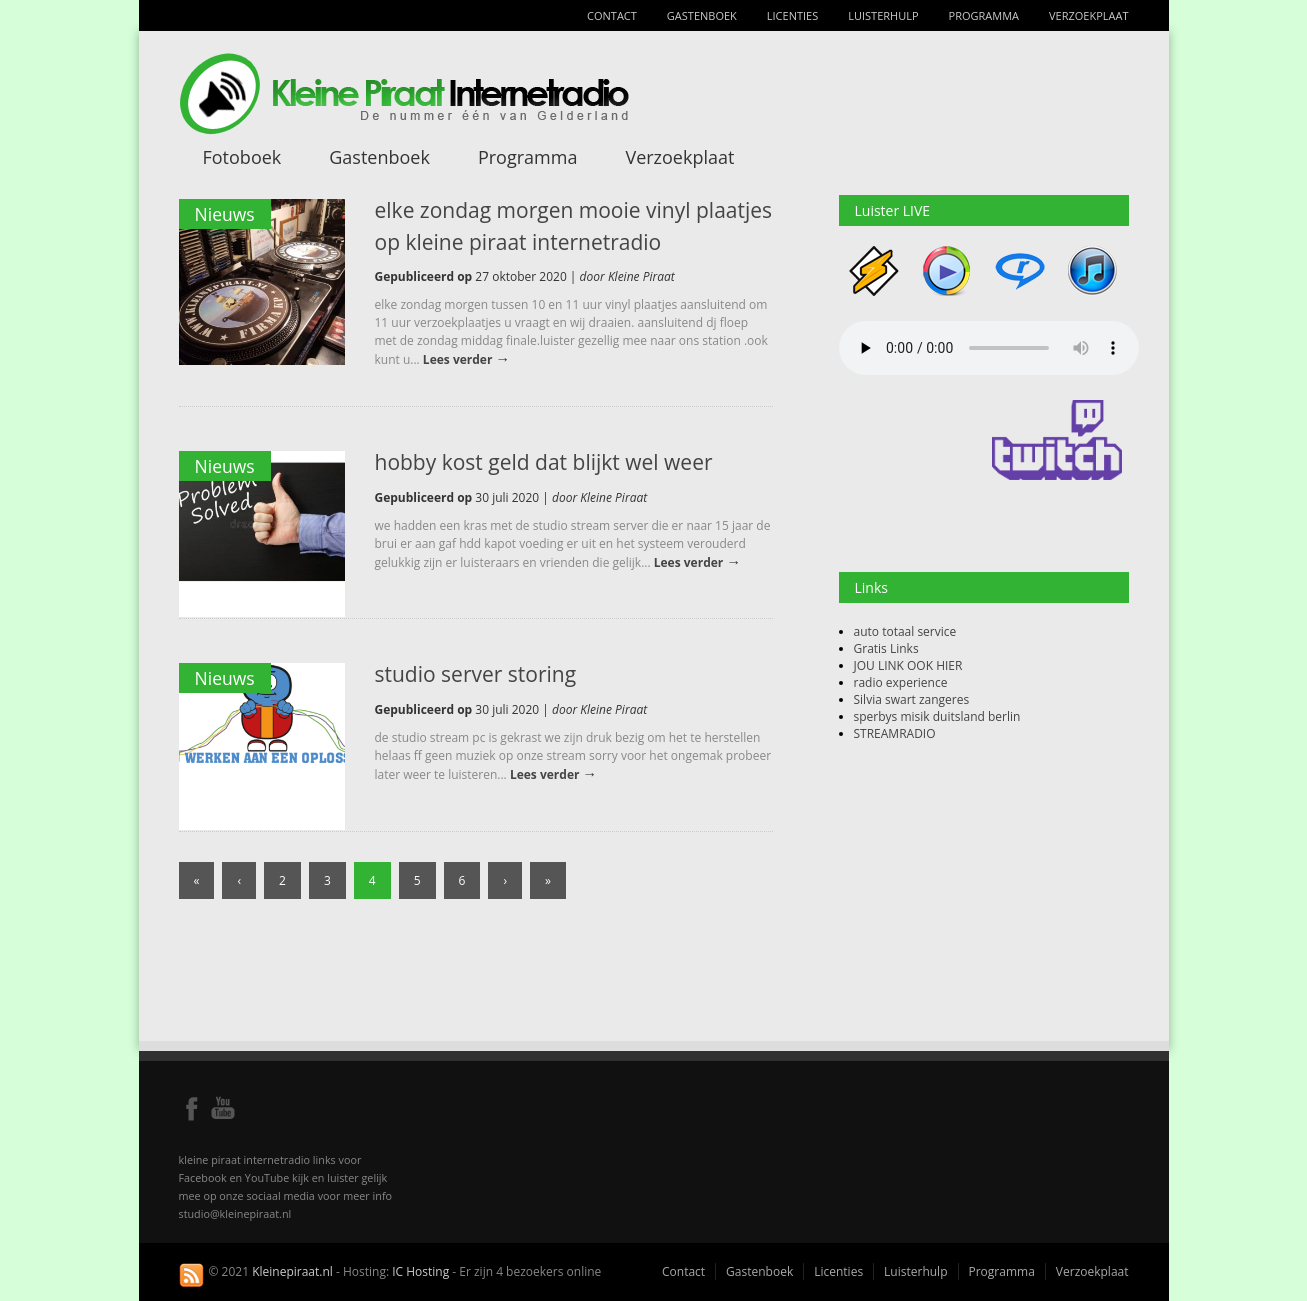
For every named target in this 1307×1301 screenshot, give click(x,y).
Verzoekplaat (1089, 15)
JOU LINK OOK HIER (908, 665)
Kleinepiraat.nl (292, 1271)
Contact (612, 15)
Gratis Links (886, 648)
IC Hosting (420, 1271)
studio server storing (476, 674)
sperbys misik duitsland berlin (937, 716)
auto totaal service (905, 631)
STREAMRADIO (895, 733)
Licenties (792, 15)
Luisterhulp (883, 15)
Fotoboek (242, 157)
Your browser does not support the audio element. (989, 348)
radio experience (901, 682)
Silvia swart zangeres (912, 699)
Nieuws (225, 214)
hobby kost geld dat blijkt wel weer (544, 462)
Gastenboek (702, 15)
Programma (984, 15)
